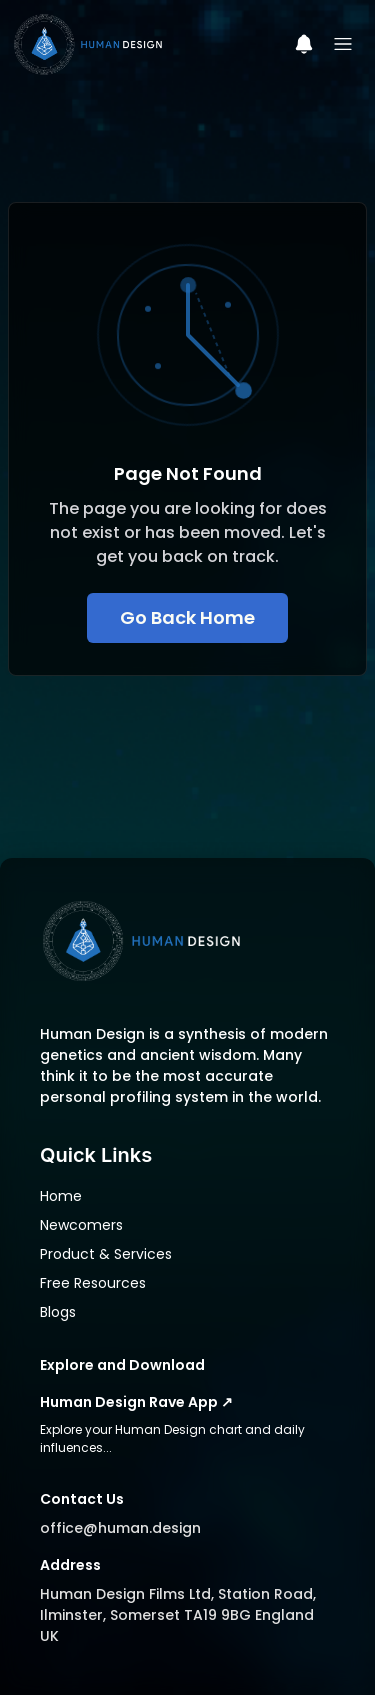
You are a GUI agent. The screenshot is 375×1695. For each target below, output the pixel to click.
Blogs (58, 1312)
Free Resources (93, 1283)
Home (61, 1196)
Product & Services (106, 1254)
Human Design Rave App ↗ (136, 1402)
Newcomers (81, 1225)
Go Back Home (187, 617)
